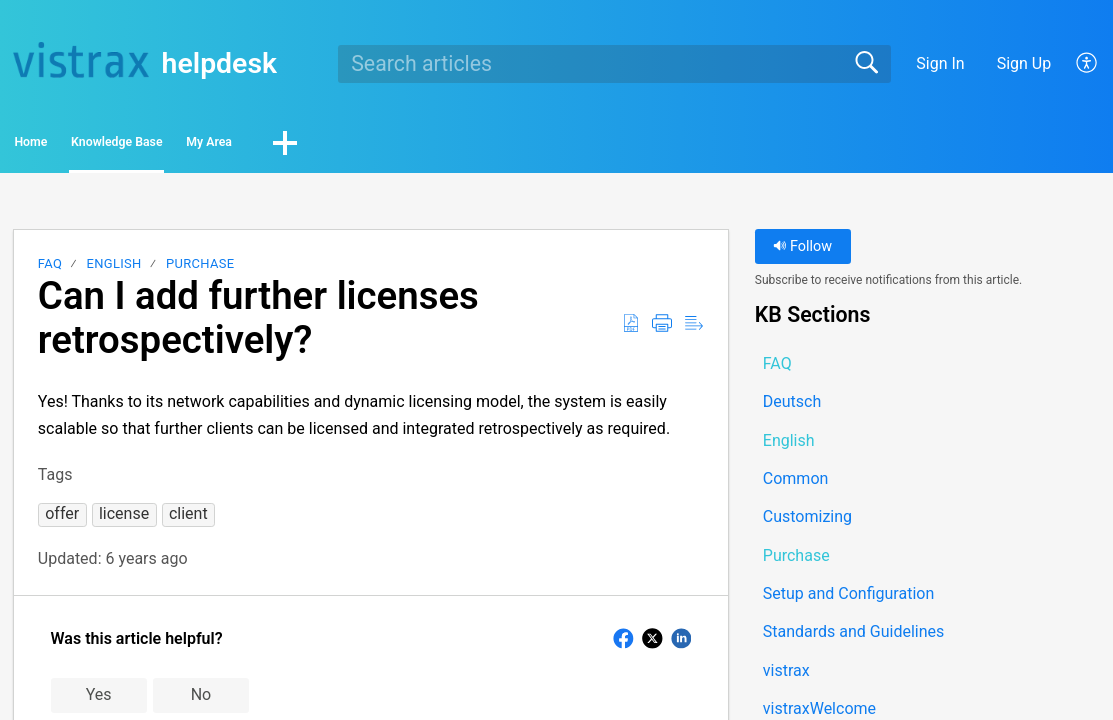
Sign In (940, 63)
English (114, 269)
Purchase (200, 269)
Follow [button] (802, 252)
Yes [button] (99, 700)
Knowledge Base (220, 145)
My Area (379, 145)
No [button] (201, 700)
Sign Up (1024, 63)
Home (69, 145)
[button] (1087, 64)
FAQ (50, 269)
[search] (614, 64)
